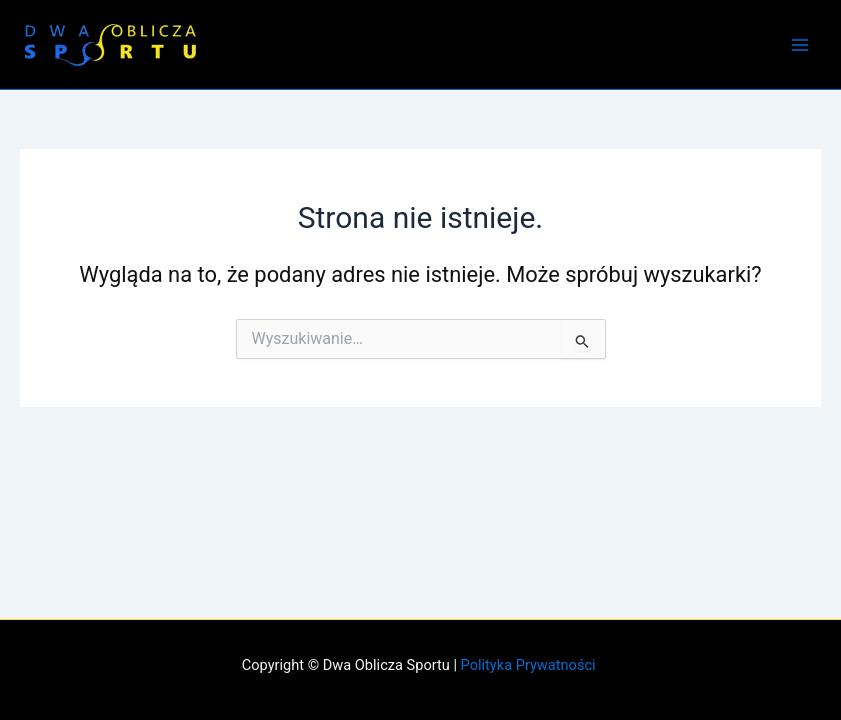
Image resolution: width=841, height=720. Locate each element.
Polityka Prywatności (530, 665)
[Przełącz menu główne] (800, 45)
